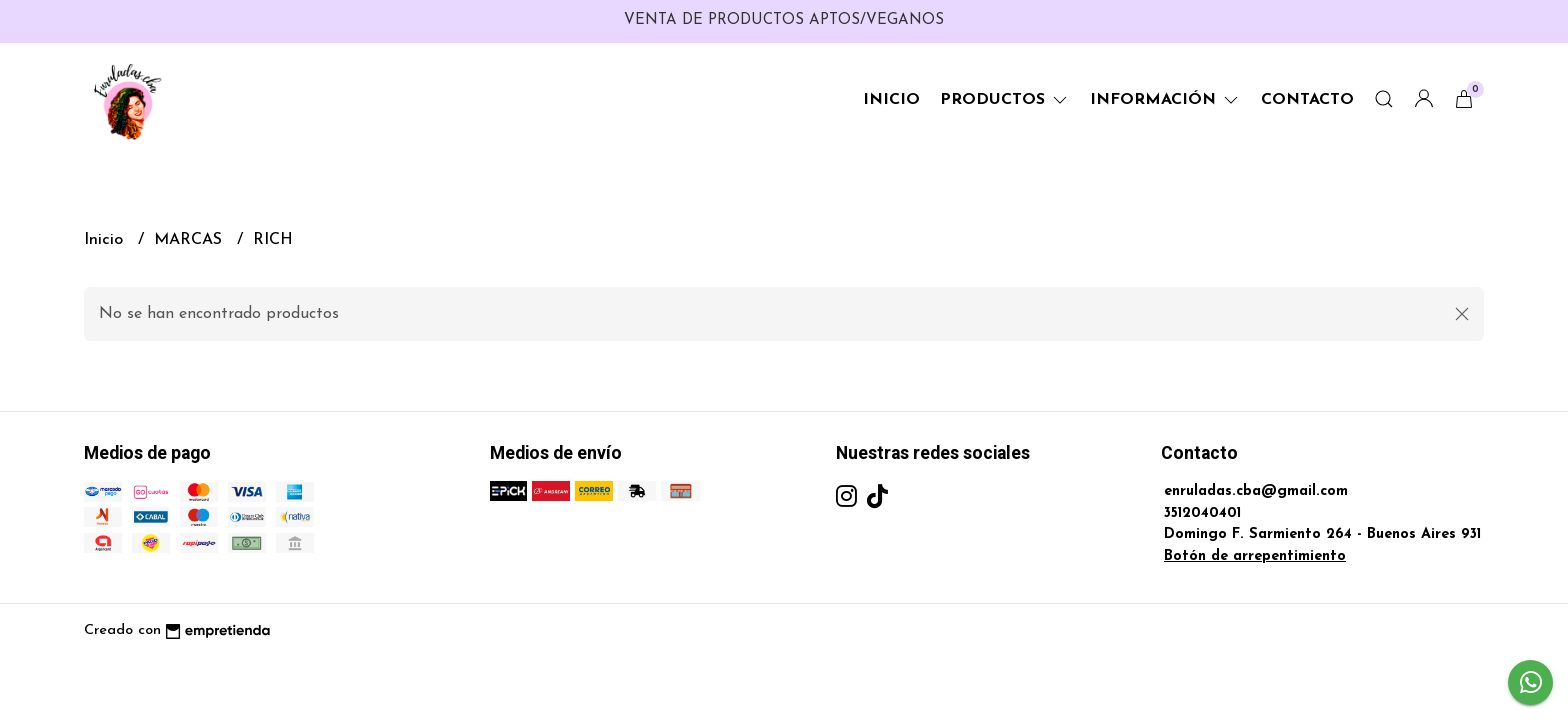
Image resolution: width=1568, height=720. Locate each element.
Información (1165, 100)
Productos (1005, 100)
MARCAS (190, 240)
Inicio (891, 100)
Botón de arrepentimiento (1255, 556)
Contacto (1307, 100)
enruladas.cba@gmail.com (1256, 491)
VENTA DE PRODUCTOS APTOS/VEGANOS (784, 20)
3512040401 (1202, 513)
